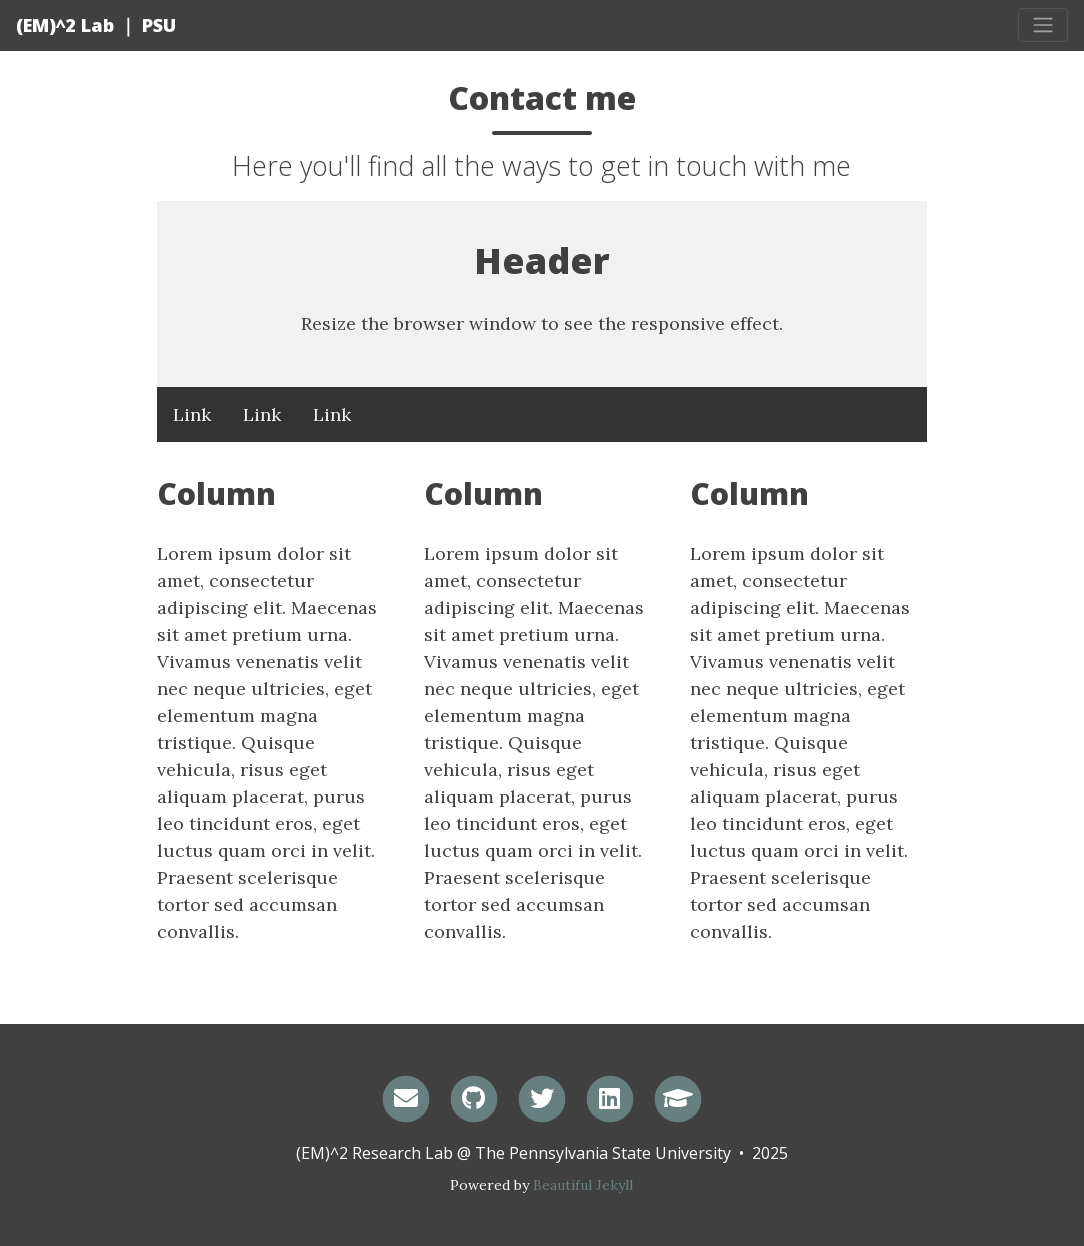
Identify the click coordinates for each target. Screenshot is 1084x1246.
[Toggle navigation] (1043, 25)
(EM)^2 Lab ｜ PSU (96, 25)
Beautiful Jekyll (583, 1185)
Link (192, 414)
